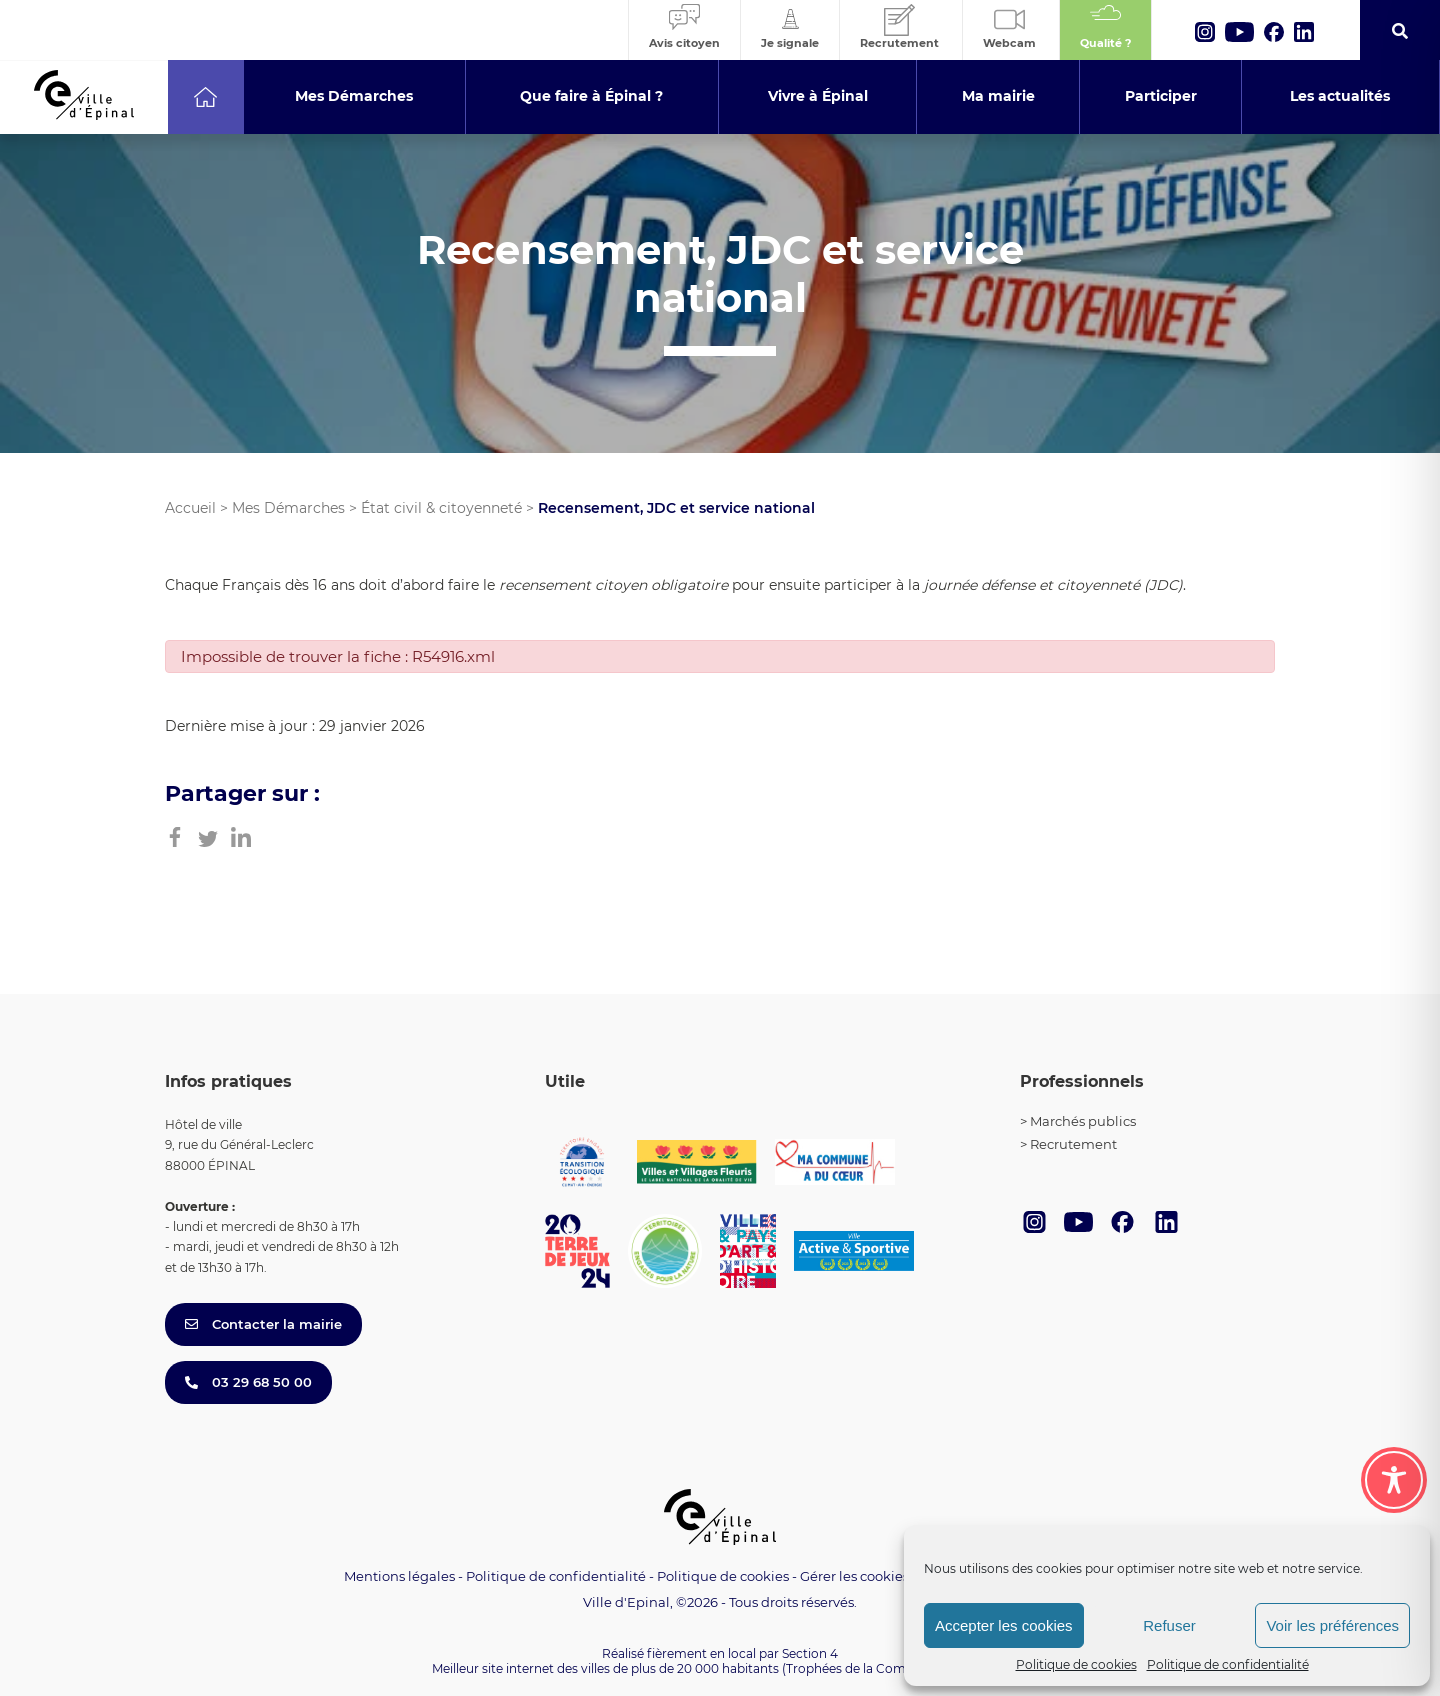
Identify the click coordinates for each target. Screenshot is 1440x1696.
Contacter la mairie (263, 1324)
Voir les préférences (1332, 1625)
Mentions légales (399, 1576)
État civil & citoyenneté (441, 508)
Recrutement (1073, 1144)
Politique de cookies (1076, 1664)
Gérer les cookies (854, 1576)
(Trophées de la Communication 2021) (895, 1668)
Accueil (190, 508)
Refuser (1169, 1625)
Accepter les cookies (1004, 1625)
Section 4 (810, 1653)
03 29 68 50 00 (248, 1382)
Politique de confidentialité (1228, 1664)
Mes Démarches (288, 508)
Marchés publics (1083, 1121)
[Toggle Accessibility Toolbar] (1394, 1480)
